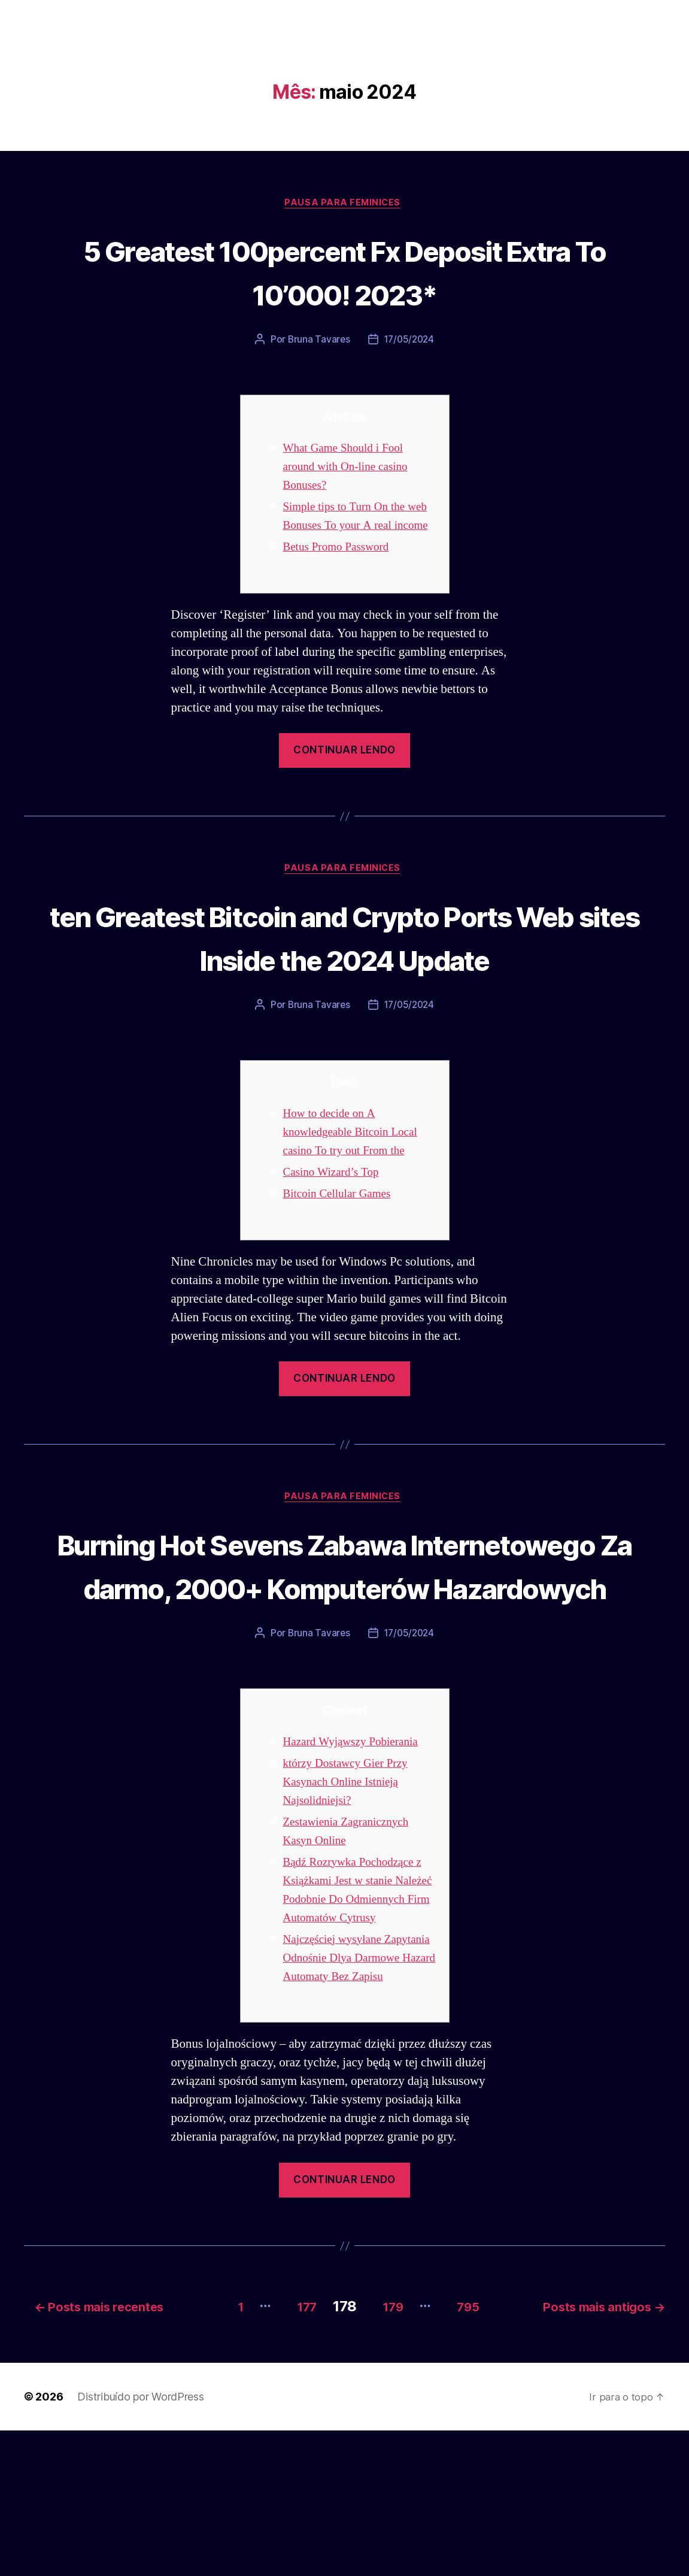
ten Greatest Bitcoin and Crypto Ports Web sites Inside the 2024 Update (345, 979)
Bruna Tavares (317, 341)
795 (472, 2451)
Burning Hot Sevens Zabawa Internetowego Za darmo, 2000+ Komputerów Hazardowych (344, 1653)
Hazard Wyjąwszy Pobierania (357, 1853)
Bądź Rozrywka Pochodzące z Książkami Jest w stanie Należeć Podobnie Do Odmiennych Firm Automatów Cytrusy (359, 2010)
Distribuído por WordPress (140, 2542)
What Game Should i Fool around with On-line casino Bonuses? (351, 468)
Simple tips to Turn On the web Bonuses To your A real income (354, 526)
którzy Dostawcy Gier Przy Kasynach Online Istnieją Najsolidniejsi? (351, 1893)
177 (291, 2451)
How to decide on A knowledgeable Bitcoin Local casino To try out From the (357, 1197)
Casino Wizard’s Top (335, 1238)
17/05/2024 (409, 341)
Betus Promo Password (341, 567)
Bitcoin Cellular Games (342, 1259)
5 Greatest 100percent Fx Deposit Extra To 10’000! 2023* (344, 272)
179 (387, 2451)
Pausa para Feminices (344, 204)
